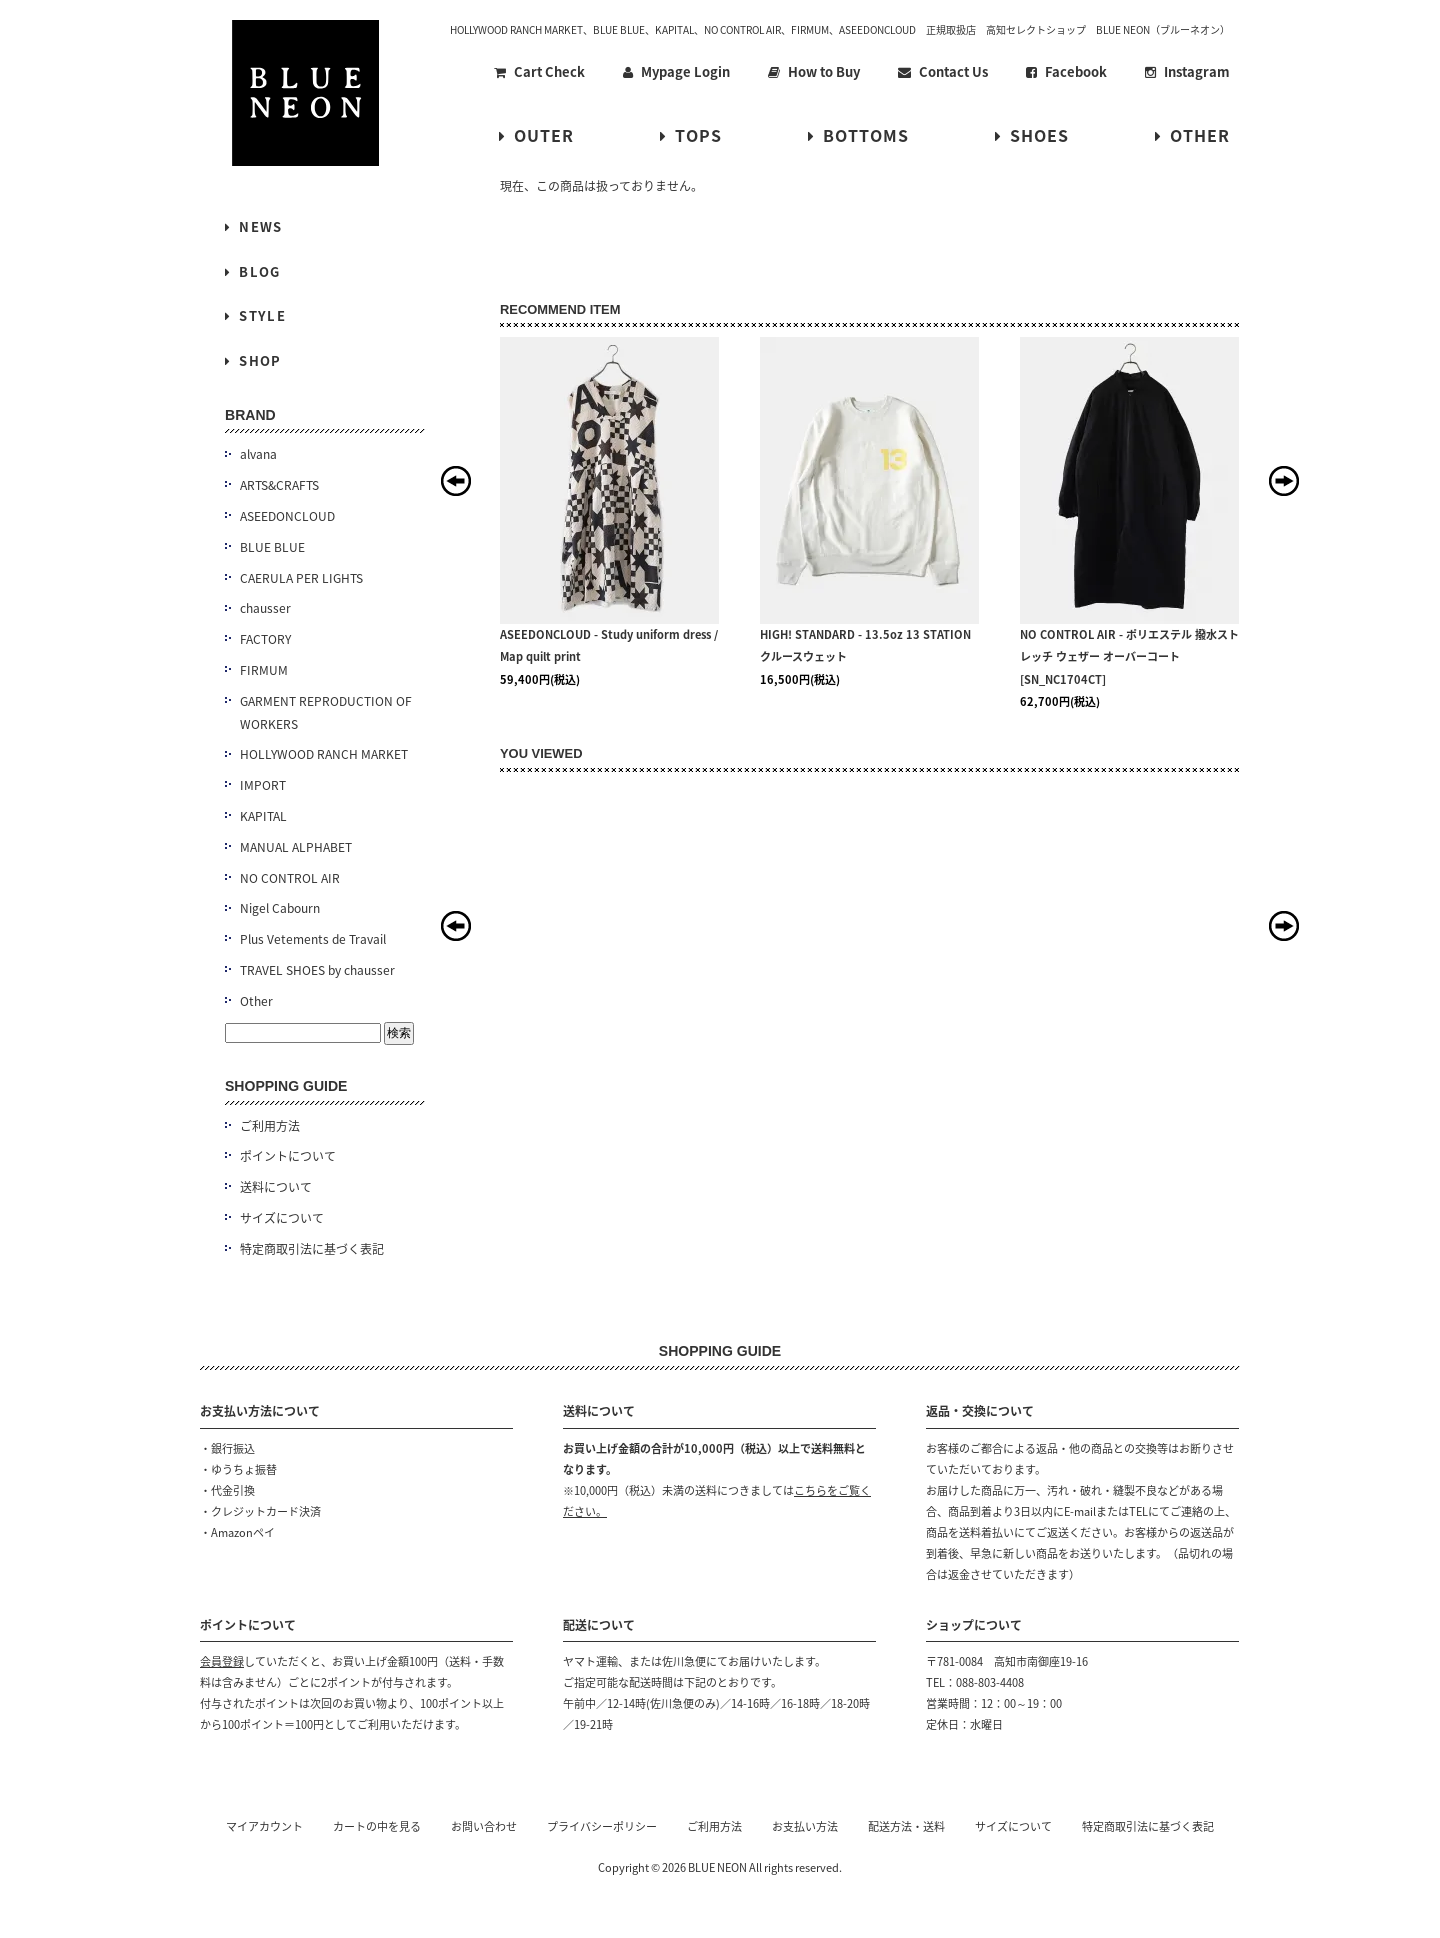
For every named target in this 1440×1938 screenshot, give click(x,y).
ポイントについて (288, 1156)
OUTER (536, 135)
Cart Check (539, 71)
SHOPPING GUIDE (286, 1086)
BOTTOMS (858, 135)
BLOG (253, 271)
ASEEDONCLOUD (287, 516)
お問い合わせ (484, 1826)
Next (1284, 481)
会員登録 (222, 1661)
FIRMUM (264, 670)
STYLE (255, 315)
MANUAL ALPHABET (296, 847)
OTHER (1192, 135)
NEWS (254, 226)
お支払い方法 (805, 1826)
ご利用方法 (270, 1126)
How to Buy (814, 71)
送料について (276, 1187)
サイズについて (282, 1218)
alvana (258, 454)
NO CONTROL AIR (290, 878)
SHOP (253, 360)
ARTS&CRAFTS (279, 485)
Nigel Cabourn (280, 908)
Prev (456, 481)
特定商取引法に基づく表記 (312, 1249)
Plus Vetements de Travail (313, 939)
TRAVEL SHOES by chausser (317, 970)
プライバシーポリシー (602, 1826)
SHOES (1032, 135)
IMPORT (263, 785)
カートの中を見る (377, 1826)
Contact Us (943, 71)
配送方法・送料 (906, 1826)
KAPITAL (263, 816)
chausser (265, 608)
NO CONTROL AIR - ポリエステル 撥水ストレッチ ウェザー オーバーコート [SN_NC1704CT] (1129, 656)
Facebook (1066, 71)
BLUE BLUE (272, 547)
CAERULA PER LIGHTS (301, 578)
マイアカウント (264, 1826)
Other (256, 1001)
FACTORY (265, 639)
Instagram (1187, 71)
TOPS (691, 135)
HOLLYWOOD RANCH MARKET (324, 754)
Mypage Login (676, 71)
